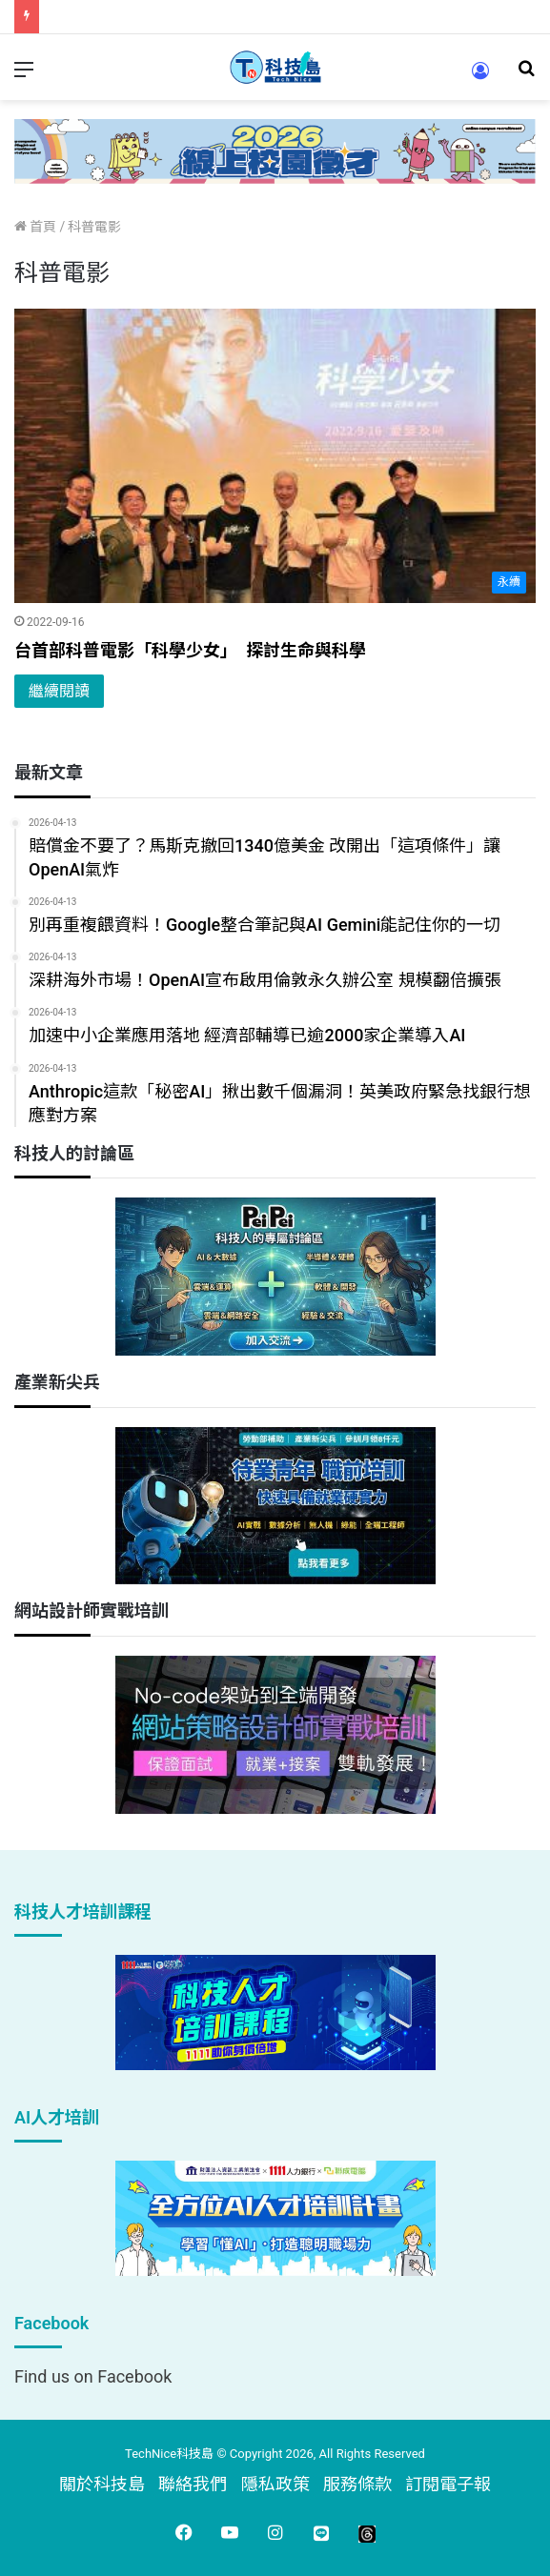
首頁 (35, 226)
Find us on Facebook (93, 2376)
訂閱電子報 (448, 2484)
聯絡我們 (192, 2484)
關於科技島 (102, 2484)
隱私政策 (275, 2484)
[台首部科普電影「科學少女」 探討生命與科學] (275, 456)
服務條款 (357, 2484)
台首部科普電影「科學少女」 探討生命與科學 (190, 650)
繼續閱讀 (59, 691)
